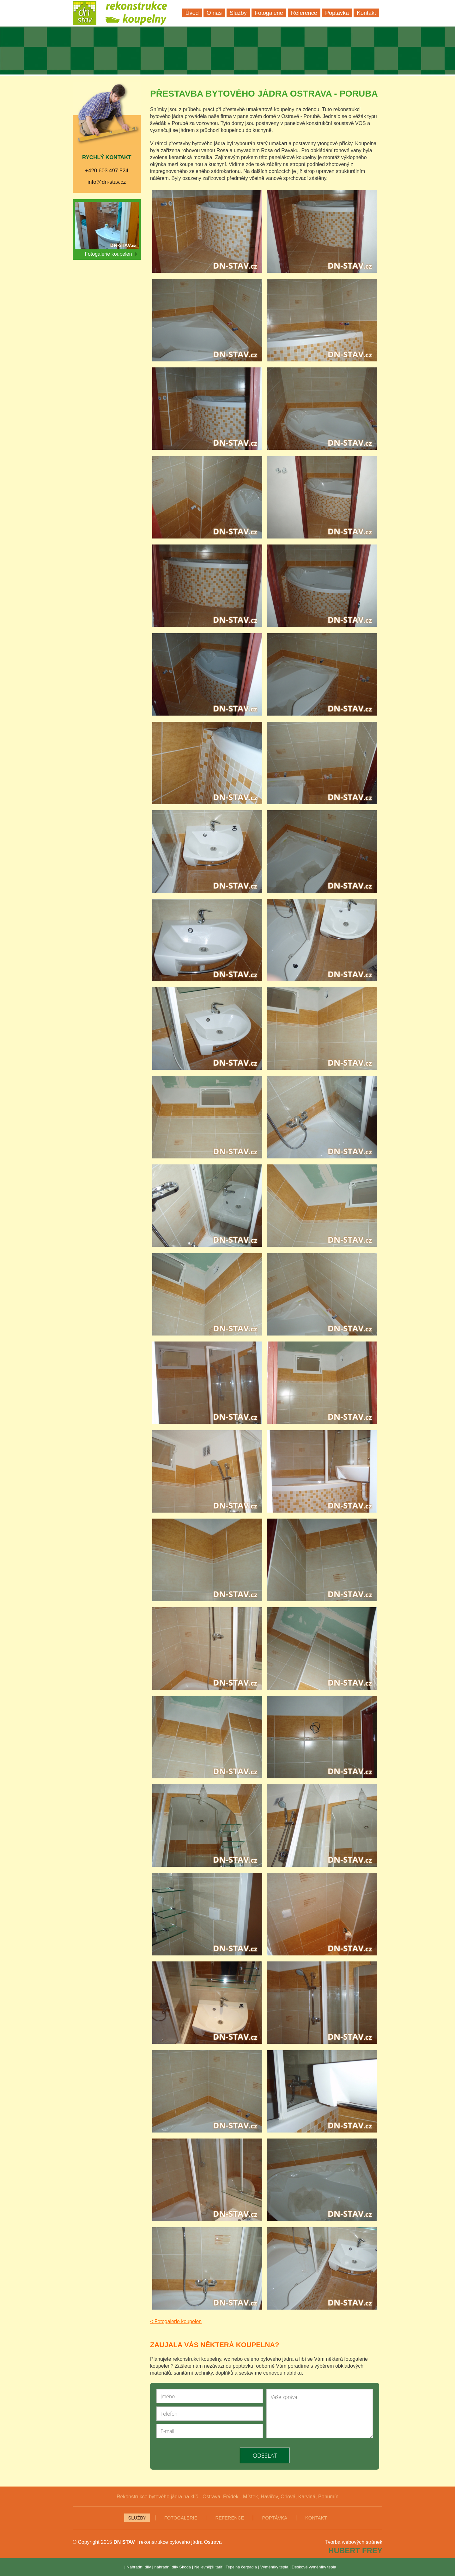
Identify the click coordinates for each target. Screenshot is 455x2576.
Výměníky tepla (274, 2567)
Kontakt (316, 2517)
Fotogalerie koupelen (111, 254)
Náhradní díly (139, 2567)
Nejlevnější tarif (208, 2567)
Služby (137, 2517)
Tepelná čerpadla (241, 2567)
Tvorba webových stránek (353, 2542)
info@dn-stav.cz (107, 182)
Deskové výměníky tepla (314, 2567)
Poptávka (274, 2517)
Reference (229, 2517)
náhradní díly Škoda (172, 2567)
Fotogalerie (180, 2517)
